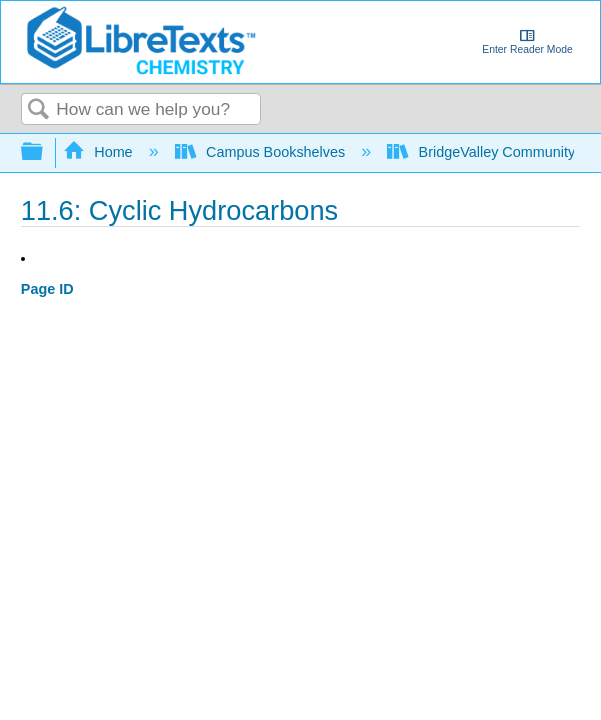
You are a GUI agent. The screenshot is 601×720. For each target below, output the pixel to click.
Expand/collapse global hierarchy (45, 152)
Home (100, 152)
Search (39, 110)
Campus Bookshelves (262, 152)
